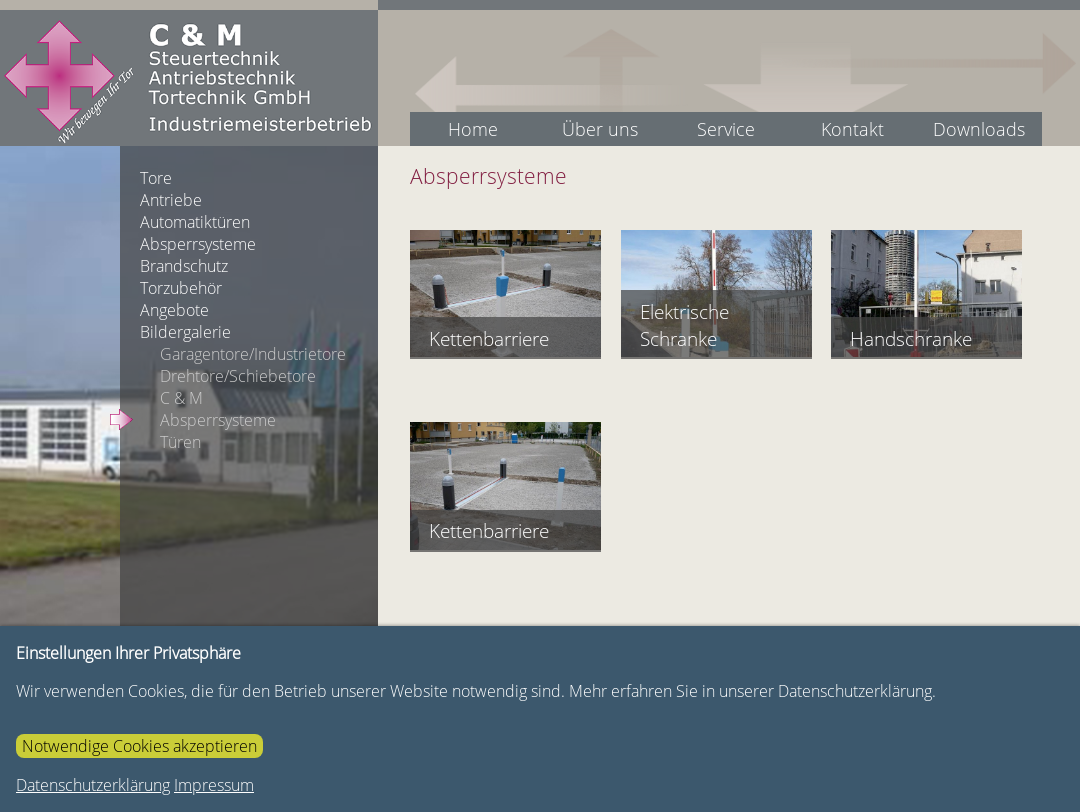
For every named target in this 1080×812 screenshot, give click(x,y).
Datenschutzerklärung (93, 785)
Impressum (214, 785)
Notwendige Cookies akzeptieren (139, 746)
